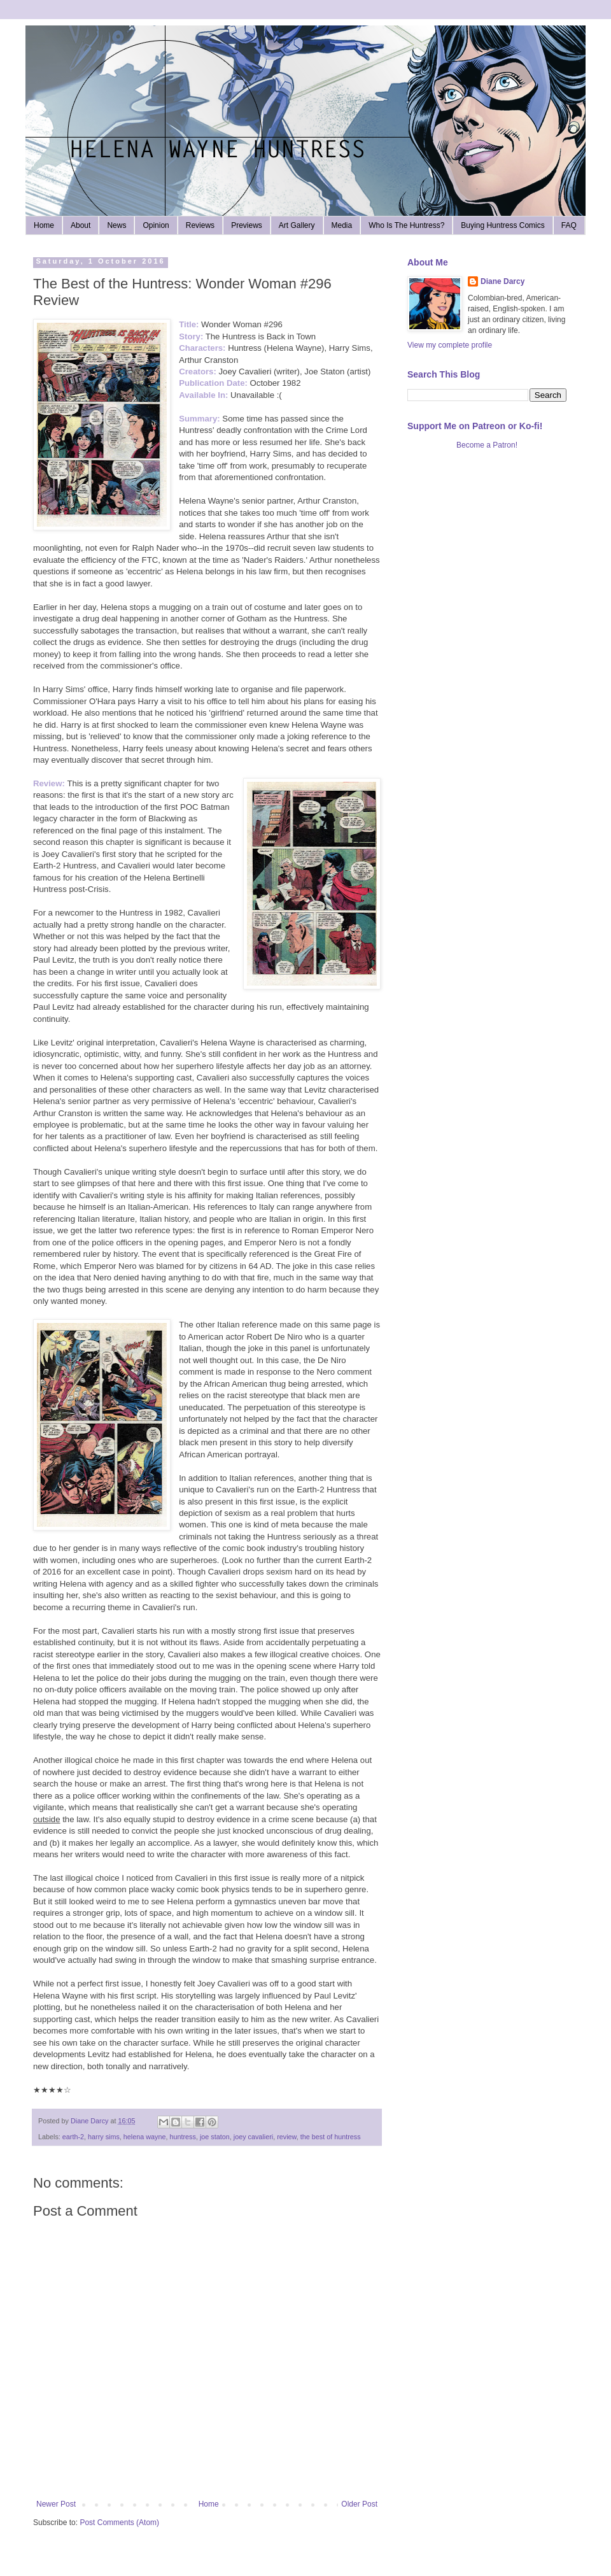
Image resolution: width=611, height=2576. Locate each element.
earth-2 (73, 2137)
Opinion (156, 225)
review (287, 2137)
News (116, 225)
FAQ (569, 225)
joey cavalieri (253, 2137)
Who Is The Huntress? (406, 225)
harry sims (104, 2137)
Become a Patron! (486, 445)
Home (44, 225)
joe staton (215, 2137)
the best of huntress (330, 2137)
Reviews (200, 225)
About (80, 225)
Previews (246, 225)
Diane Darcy (502, 281)
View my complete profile (449, 345)
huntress (182, 2137)
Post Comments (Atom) (119, 2522)
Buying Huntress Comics (502, 225)
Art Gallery (297, 225)
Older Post (359, 2504)
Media (342, 225)
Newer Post (56, 2504)
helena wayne (144, 2137)
